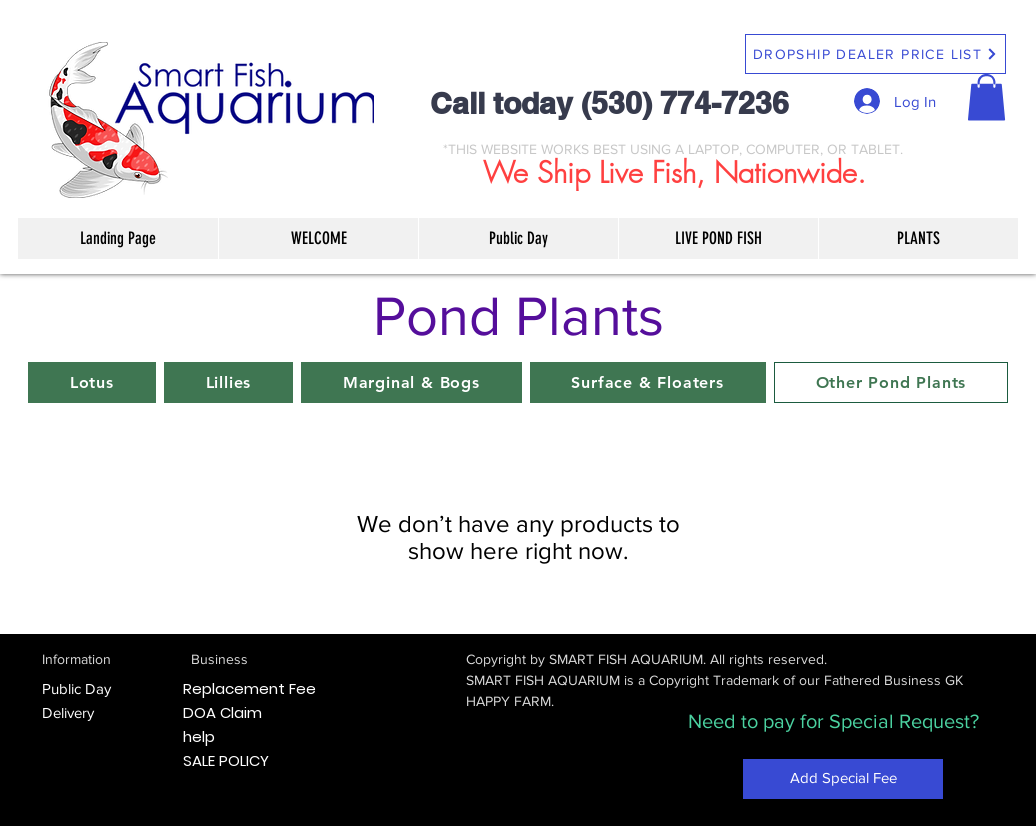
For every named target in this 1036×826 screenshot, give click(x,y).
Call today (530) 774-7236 (609, 103)
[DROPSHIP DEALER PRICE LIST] (875, 54)
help (199, 736)
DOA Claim (222, 712)
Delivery (68, 712)
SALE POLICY (226, 760)
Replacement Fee (249, 688)
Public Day (76, 688)
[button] (986, 97)
